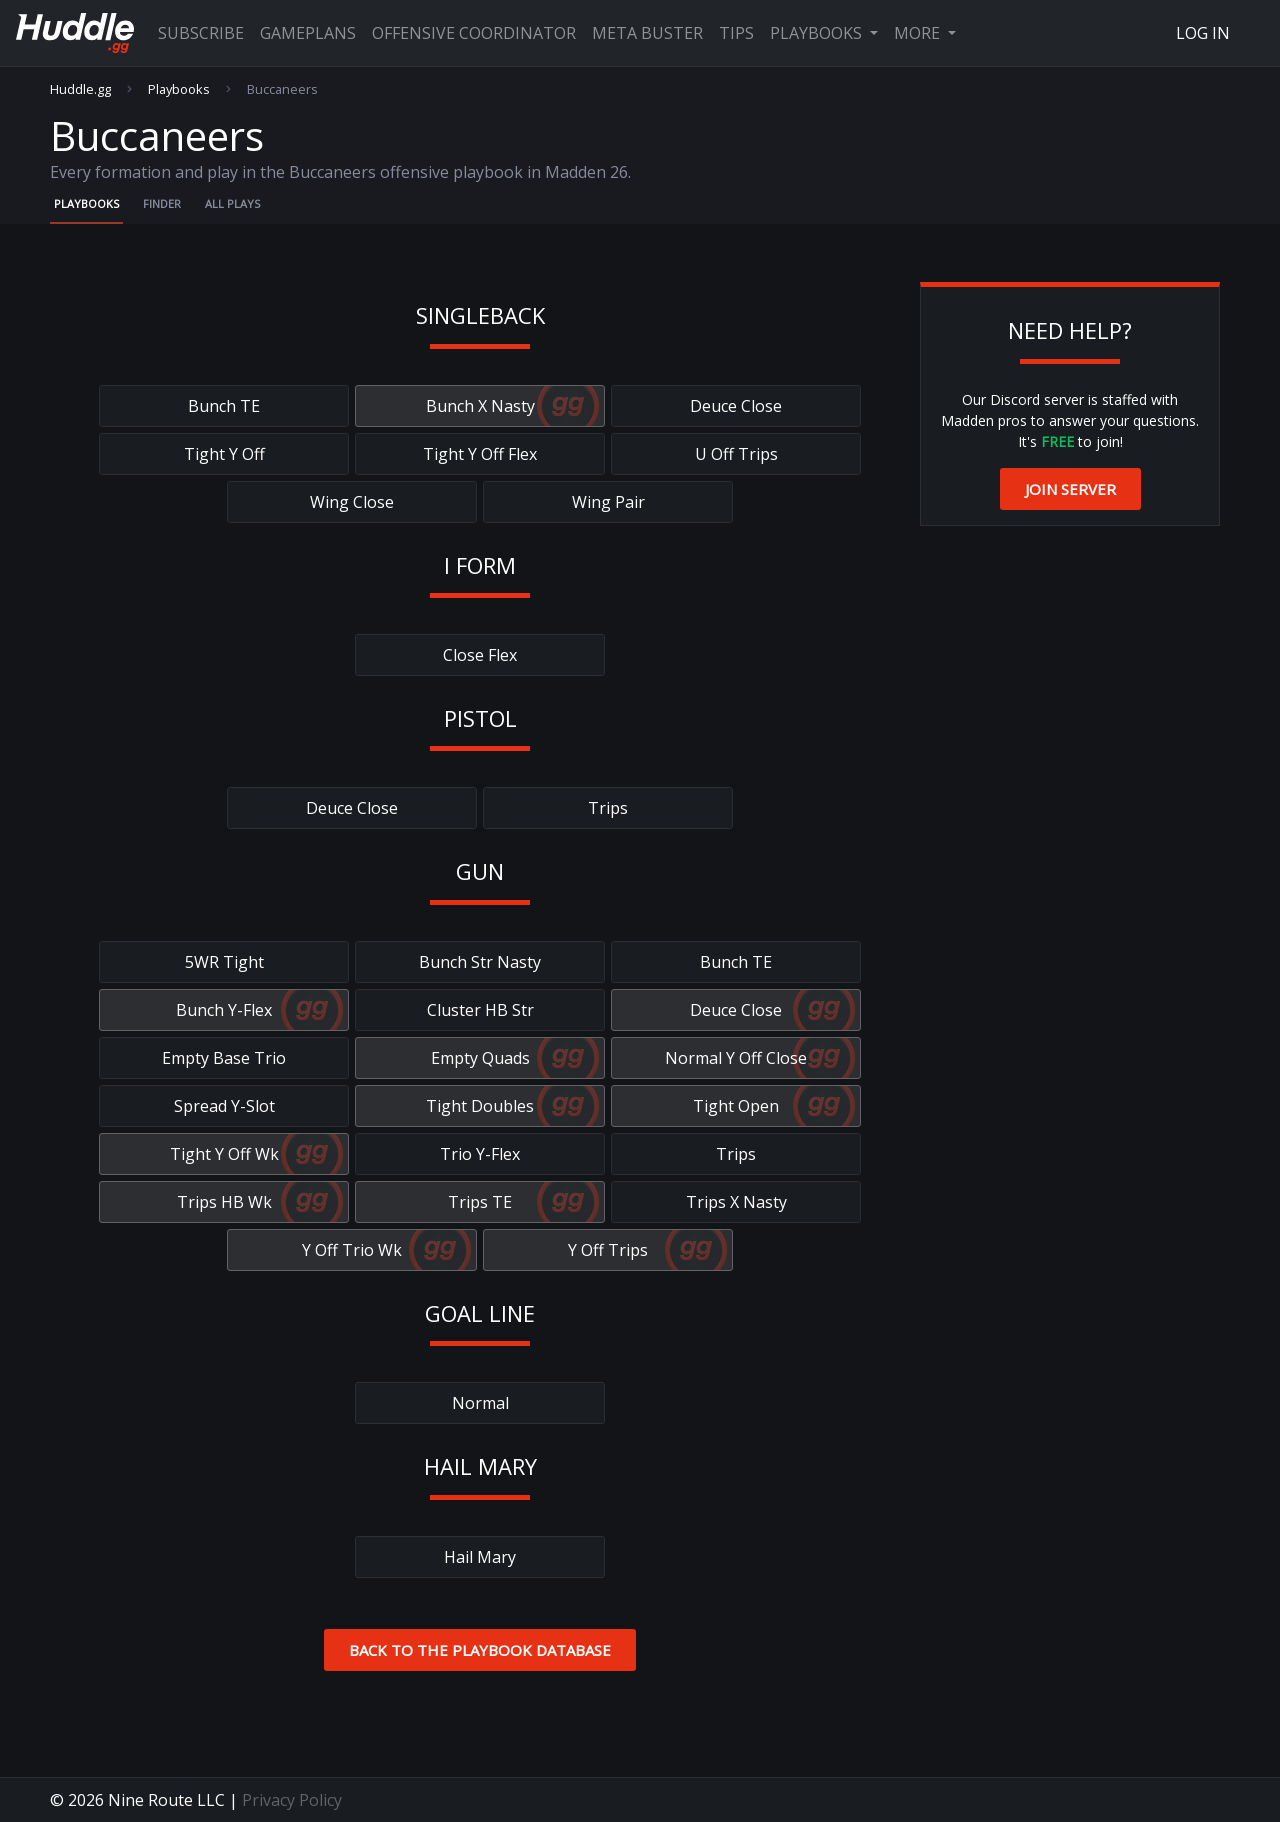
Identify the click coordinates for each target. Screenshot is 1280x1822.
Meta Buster (647, 33)
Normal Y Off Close (736, 1058)
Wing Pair (608, 502)
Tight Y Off (224, 454)
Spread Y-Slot (224, 1106)
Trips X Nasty (736, 1202)
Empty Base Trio (224, 1058)
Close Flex (480, 655)
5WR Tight (224, 962)
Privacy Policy (292, 1800)
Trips (608, 808)
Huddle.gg (80, 89)
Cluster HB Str (480, 1010)
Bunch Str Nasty (480, 962)
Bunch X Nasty (480, 406)
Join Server (1070, 489)
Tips (736, 33)
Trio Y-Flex (480, 1154)
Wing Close (352, 502)
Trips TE (480, 1202)
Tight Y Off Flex (480, 454)
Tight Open (736, 1106)
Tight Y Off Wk (224, 1154)
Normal (480, 1403)
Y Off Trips (608, 1250)
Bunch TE (224, 406)
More (919, 33)
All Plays (232, 203)
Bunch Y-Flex (224, 1010)
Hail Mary (480, 1557)
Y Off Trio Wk (352, 1250)
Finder (162, 203)
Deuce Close (736, 406)
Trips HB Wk (224, 1202)
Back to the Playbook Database (480, 1650)
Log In (1203, 33)
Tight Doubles (480, 1106)
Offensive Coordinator (474, 33)
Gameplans (308, 33)
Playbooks (818, 33)
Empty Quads (480, 1058)
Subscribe (201, 33)
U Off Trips (736, 454)
